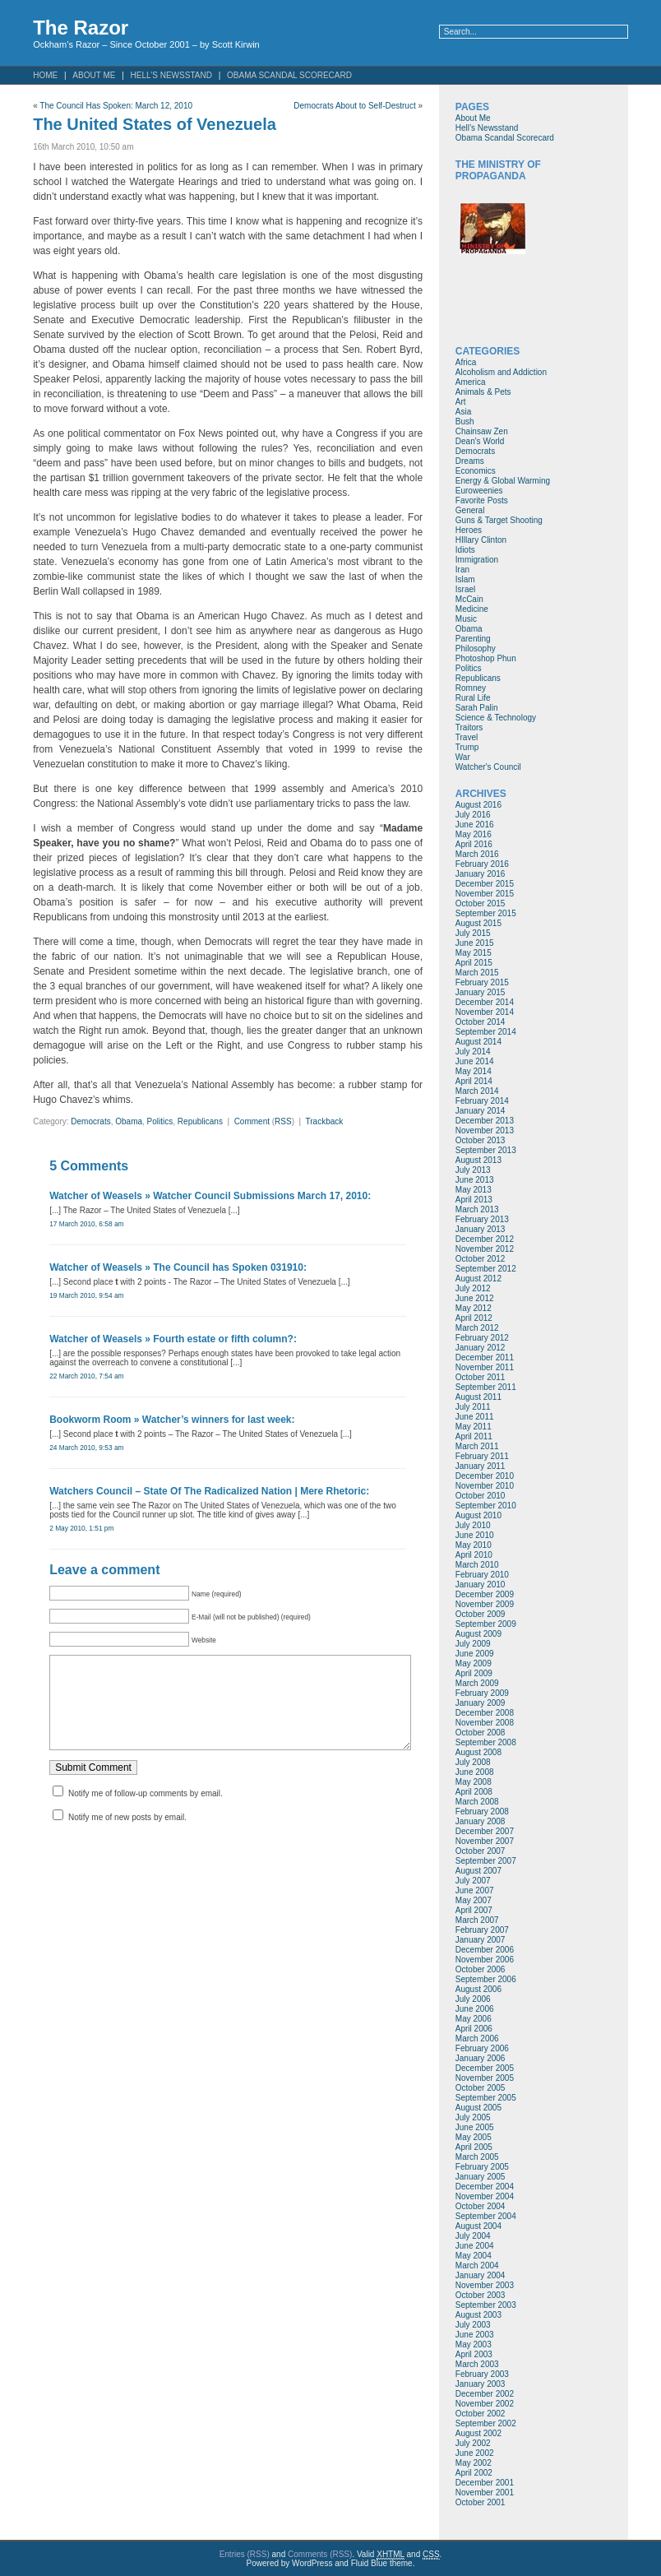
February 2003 (482, 2374)
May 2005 (473, 2137)
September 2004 (485, 2216)
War (462, 757)
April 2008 (473, 1791)
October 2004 (480, 2206)
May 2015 (473, 952)
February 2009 (482, 1693)
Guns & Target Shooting (499, 520)
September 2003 (485, 2305)
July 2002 (473, 2443)
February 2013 (482, 1219)
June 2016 (474, 824)
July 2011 (473, 1406)
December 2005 (484, 2068)
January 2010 (480, 1584)
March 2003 (477, 2364)
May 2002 (473, 2462)
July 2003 (473, 2324)
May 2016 (473, 834)
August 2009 (478, 1633)
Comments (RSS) (320, 2554)
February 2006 (482, 2048)
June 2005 (474, 2127)
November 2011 (484, 1367)
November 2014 (484, 1012)
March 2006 (477, 2038)
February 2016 (482, 864)
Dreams (469, 461)
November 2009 (484, 1604)
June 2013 (474, 1179)
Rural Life (473, 697)
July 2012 (473, 1288)
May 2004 (473, 2255)
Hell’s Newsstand (171, 75)
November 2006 (484, 1959)
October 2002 (480, 2413)
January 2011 (480, 1466)
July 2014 (473, 1051)
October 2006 (480, 1969)
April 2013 (473, 1199)
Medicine (471, 609)
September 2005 (485, 2097)
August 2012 (478, 1278)
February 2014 (482, 1100)
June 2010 (474, 1535)
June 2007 (474, 1890)
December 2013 (484, 1120)
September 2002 (485, 2423)
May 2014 (473, 1071)
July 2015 (473, 933)
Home (45, 75)
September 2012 (485, 1268)
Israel (465, 589)
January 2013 (480, 1229)
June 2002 (474, 2453)
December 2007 (484, 1831)
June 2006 (474, 2008)
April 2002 (473, 2472)
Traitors (469, 727)
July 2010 (473, 1525)
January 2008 (480, 1821)
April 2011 (473, 1436)
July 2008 (473, 1762)
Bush (464, 421)
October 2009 (480, 1614)
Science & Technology (495, 717)
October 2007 (480, 1851)
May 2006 (473, 2018)
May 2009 (473, 1663)
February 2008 (482, 1811)
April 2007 (473, 1910)
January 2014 (480, 1110)
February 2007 (482, 1929)
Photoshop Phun (485, 658)
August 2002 (478, 2433)
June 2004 (474, 2245)
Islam (465, 579)
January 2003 (480, 2383)
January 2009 (480, 1702)
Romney (470, 688)
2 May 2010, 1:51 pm (81, 1528)
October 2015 (480, 903)
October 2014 (480, 1021)
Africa (466, 362)
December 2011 (484, 1357)
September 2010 (485, 1505)
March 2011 (477, 1446)
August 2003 (478, 2314)
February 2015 (482, 982)
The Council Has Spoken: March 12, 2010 (115, 105)
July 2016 (473, 814)
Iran (462, 569)
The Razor (80, 27)
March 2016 (477, 854)
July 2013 (473, 1169)
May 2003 (473, 2344)
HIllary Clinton (480, 539)
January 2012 (480, 1347)
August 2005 (478, 2107)
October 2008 (480, 1732)
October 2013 (480, 1140)
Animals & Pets (483, 391)
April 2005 (473, 2147)
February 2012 (482, 1337)
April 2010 (473, 1554)
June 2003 (474, 2334)
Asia (463, 411)
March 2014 (477, 1091)
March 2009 (477, 1683)
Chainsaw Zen (481, 431)
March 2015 (477, 972)
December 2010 (484, 1475)
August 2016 (478, 804)
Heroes (468, 530)
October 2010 (480, 1495)
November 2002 (484, 2403)
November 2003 (484, 2285)
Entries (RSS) (245, 2554)
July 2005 (473, 2117)
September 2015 (485, 913)
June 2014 (474, 1061)
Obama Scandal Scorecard (289, 75)
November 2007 (484, 1841)
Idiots (465, 549)
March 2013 (477, 1209)
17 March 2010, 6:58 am (86, 1224)
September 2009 (485, 1624)
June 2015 (474, 942)
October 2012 (480, 1258)
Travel (466, 737)
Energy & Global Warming (502, 480)
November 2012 (484, 1248)
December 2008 (484, 1712)
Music (466, 618)
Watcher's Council (488, 766)
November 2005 (484, 2078)
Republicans (200, 1121)
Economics (475, 470)
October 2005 (480, 2087)
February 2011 (482, 1456)
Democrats (90, 1121)
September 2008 (485, 1742)
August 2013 (478, 1160)
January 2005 (480, 2176)
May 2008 (473, 1781)
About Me (93, 75)
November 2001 (484, 2492)
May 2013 (473, 1189)
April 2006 (473, 2028)
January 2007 (480, 1939)
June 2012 (474, 1298)
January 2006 (480, 2058)
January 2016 (480, 873)
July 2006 (473, 1999)
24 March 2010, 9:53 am (86, 1447)
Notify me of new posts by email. (127, 1833)
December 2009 (484, 1594)
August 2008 (478, 1752)
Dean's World (480, 441)
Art (460, 401)
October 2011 (480, 1377)
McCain (469, 599)
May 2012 (473, 1308)
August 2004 (478, 2226)
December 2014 (484, 1002)
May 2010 (473, 1545)
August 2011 (478, 1397)
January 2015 (480, 992)
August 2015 (478, 923)
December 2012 (484, 1239)
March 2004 (477, 2265)
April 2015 (473, 962)
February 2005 (482, 2166)
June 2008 (474, 1772)
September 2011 (485, 1387)
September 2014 (485, 1031)
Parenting (473, 638)
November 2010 (484, 1485)
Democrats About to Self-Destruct (354, 105)
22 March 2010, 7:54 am (86, 1376)
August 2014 (478, 1041)
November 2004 (484, 2196)
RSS (283, 1121)
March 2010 (477, 1564)
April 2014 (473, 1081)
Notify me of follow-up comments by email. (145, 1809)
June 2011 (474, 1416)
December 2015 (484, 883)
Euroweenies (479, 490)
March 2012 (477, 1327)
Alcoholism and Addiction (501, 372)
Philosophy (475, 648)
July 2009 (473, 1643)
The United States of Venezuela (154, 124)
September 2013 (485, 1150)
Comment (252, 1121)
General (470, 510)
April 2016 (473, 844)
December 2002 (484, 2393)
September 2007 (485, 1860)
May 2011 (473, 1426)
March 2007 (477, 1920)
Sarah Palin (476, 707)
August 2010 (478, 1515)
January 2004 (480, 2275)
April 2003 (473, 2354)
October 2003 (480, 2295)
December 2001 (484, 2482)
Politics (160, 1121)
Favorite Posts (481, 500)
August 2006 (478, 1989)
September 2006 (485, 1979)
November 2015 (484, 893)
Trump (467, 747)
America (470, 382)
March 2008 (477, 1801)
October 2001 (480, 2502)
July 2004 (473, 2235)
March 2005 (477, 2156)
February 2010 (482, 1574)
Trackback (325, 1121)
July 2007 (473, 1880)
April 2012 (473, 1318)
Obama (128, 1121)
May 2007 (473, 1900)
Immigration (476, 559)
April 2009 (473, 1673)
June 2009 (474, 1653)
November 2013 (484, 1130)
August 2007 (478, 1870)
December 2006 (484, 1949)
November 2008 (484, 1722)
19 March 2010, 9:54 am (86, 1295)
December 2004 (484, 2186)
